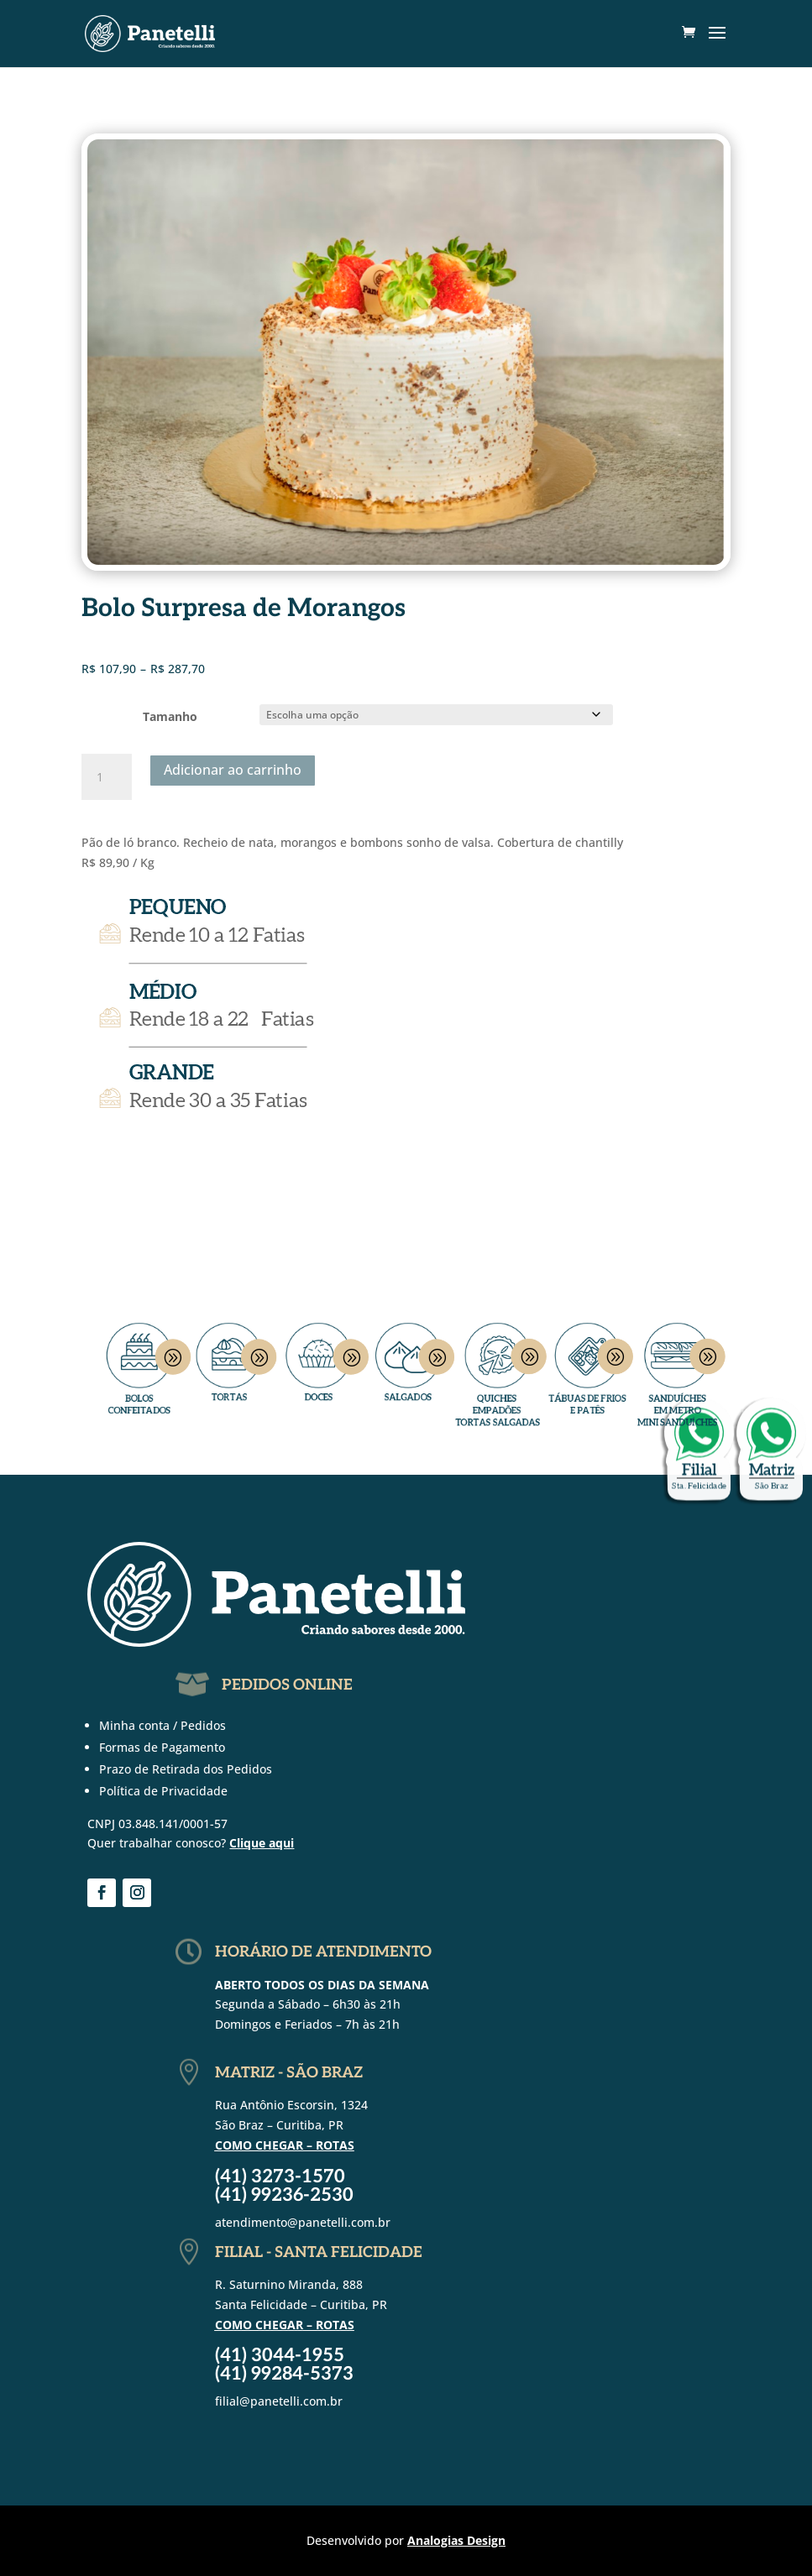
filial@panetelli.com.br (279, 2401)
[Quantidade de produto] (106, 777)
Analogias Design (456, 2540)
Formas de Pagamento (162, 1747)
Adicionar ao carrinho (232, 769)
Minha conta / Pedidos (162, 1725)
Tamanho (170, 716)
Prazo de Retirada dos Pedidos (185, 1769)
